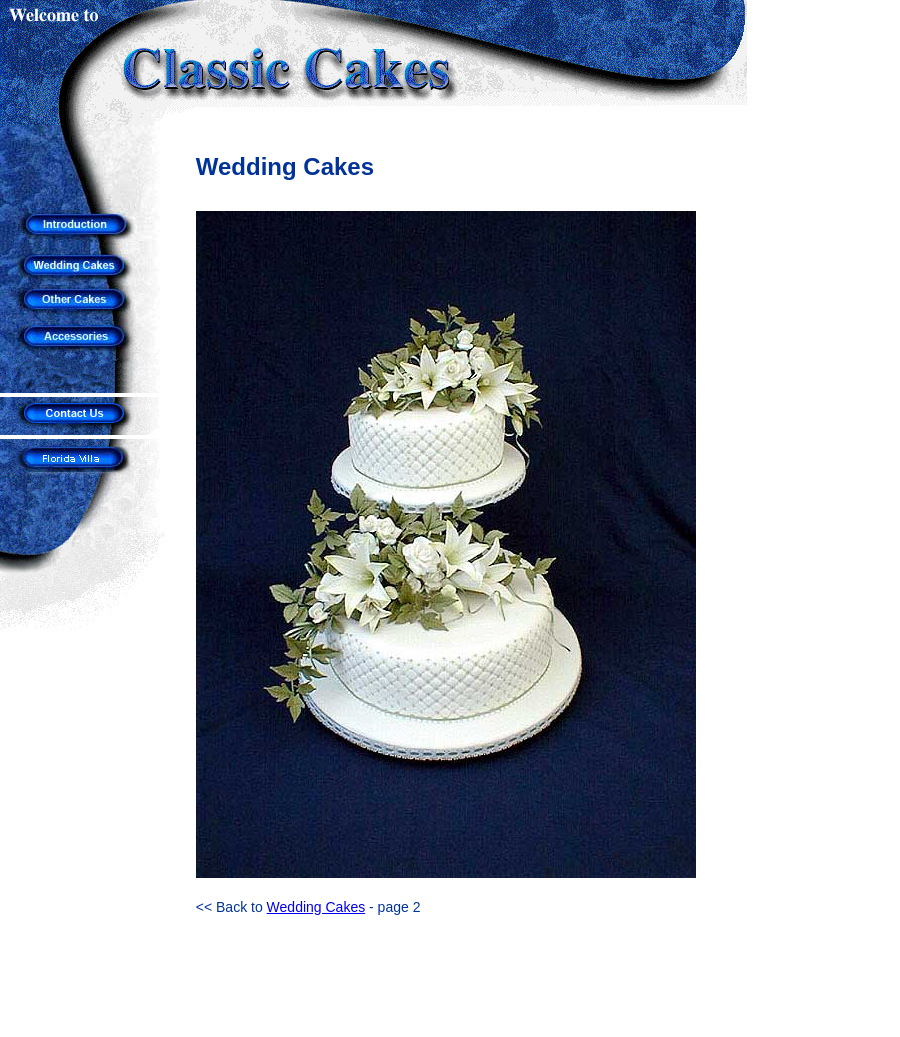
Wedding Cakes (316, 907)
